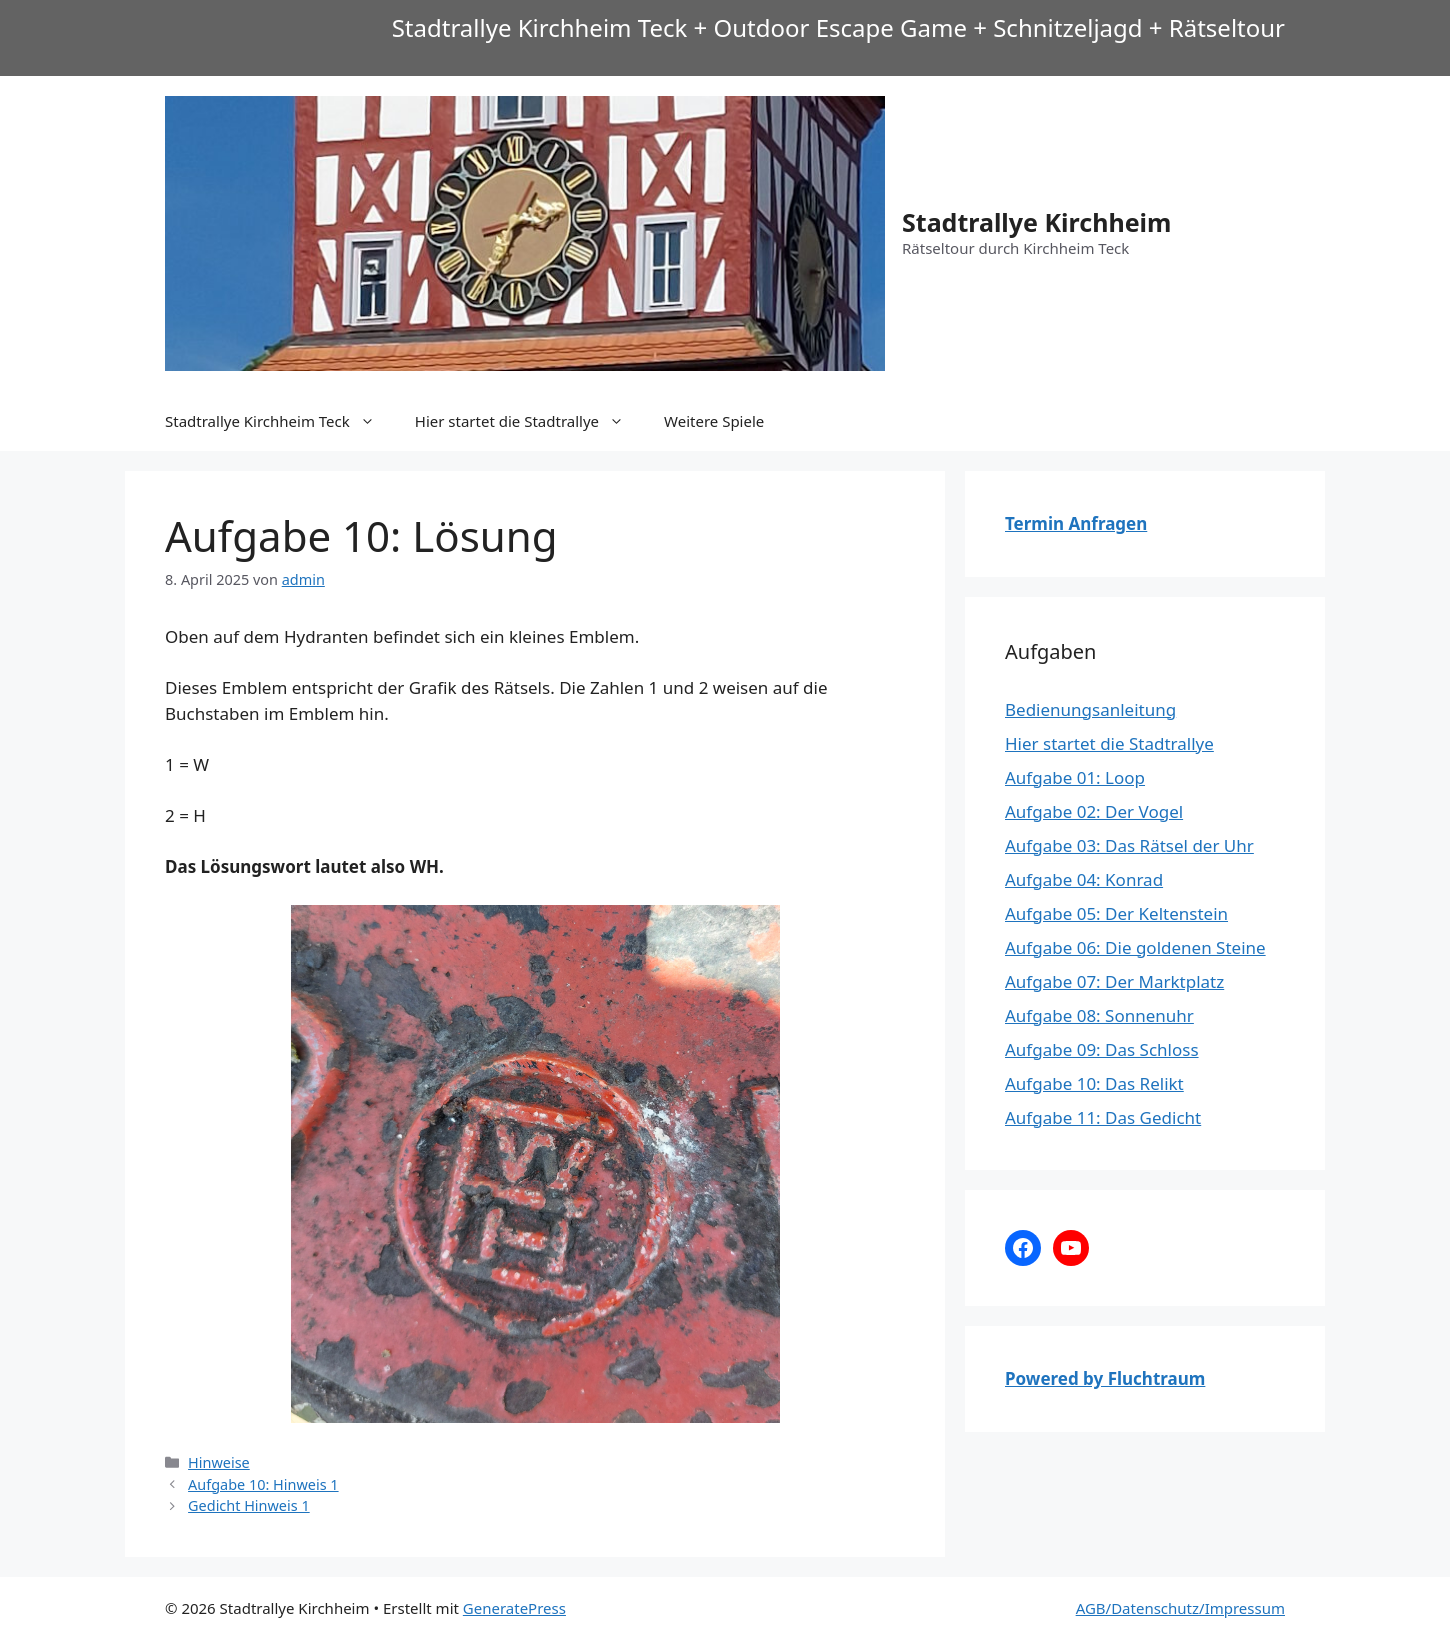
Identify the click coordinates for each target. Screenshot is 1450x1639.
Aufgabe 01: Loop (1075, 777)
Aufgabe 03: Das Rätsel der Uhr (1129, 845)
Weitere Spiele (714, 421)
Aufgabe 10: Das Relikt (1094, 1083)
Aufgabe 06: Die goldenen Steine (1135, 947)
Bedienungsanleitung (1090, 709)
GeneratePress (514, 1608)
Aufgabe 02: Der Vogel (1094, 811)
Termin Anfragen (1076, 523)
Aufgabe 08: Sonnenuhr (1099, 1015)
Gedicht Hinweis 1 (249, 1505)
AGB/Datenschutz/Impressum (1180, 1608)
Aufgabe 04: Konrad (1084, 879)
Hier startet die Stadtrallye (529, 421)
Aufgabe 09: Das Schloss (1102, 1049)
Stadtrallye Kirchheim (1036, 222)
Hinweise (219, 1462)
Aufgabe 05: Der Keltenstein (1116, 913)
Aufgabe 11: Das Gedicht (1103, 1117)
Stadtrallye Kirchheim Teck (280, 421)
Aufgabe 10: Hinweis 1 (263, 1484)
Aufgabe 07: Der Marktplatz (1114, 981)
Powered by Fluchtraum (1105, 1378)
